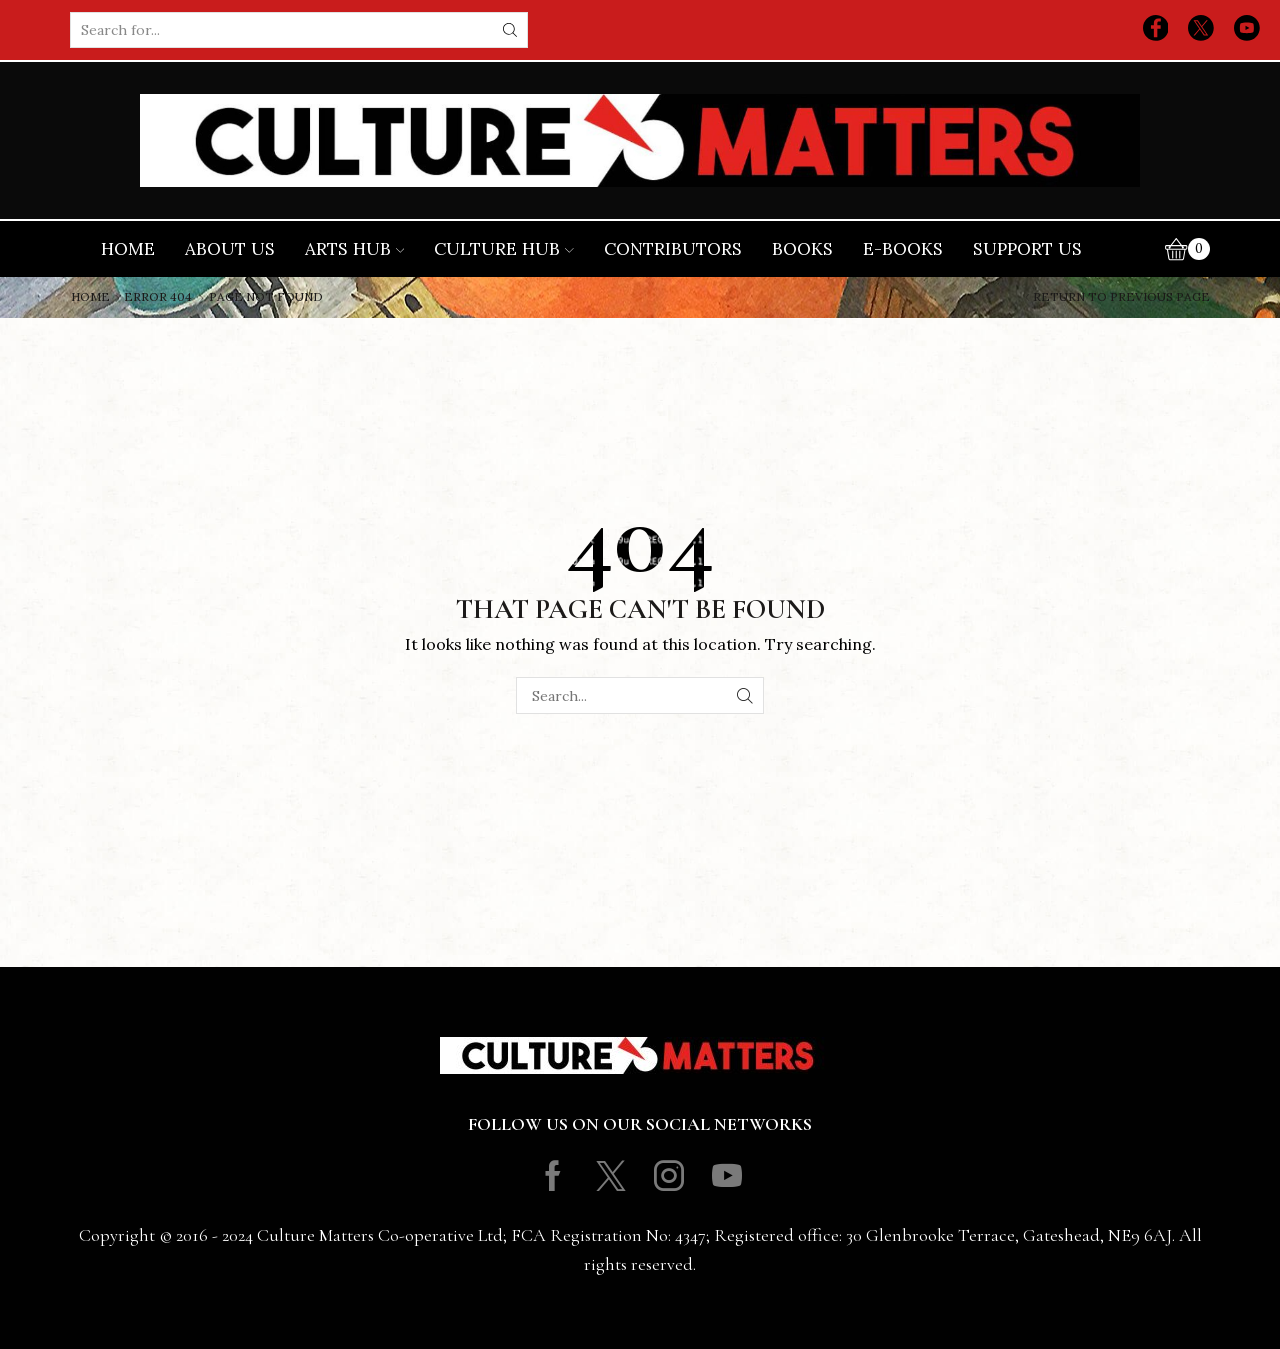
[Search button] (510, 30)
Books (802, 249)
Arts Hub (355, 249)
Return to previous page (1121, 297)
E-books (903, 249)
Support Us (1027, 249)
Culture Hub (504, 249)
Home (128, 249)
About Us (230, 249)
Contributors (673, 249)
